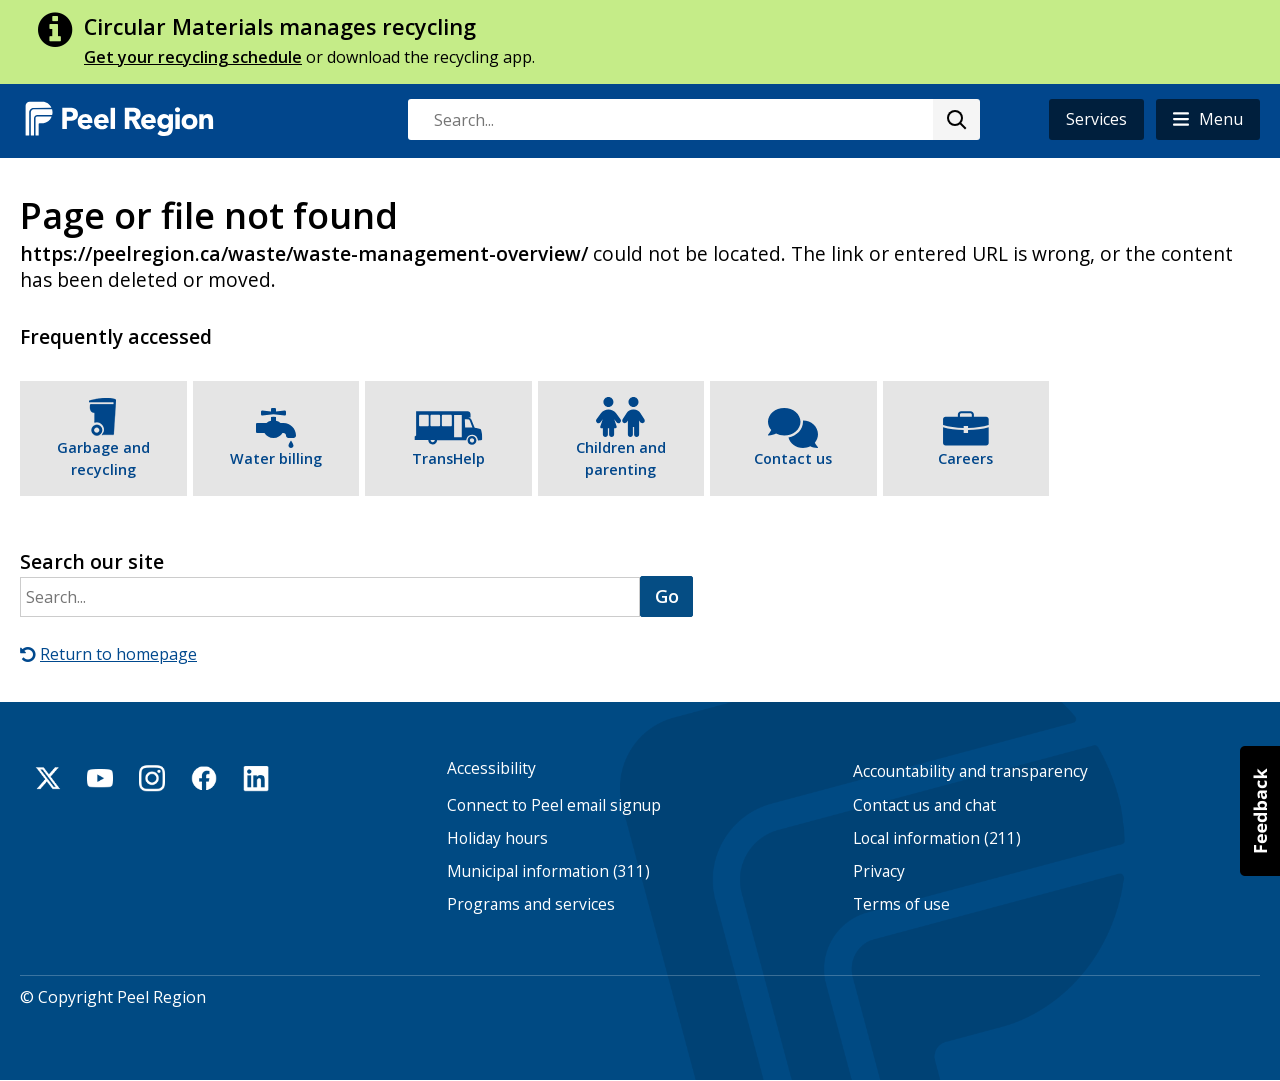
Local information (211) (937, 838)
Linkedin (256, 778)
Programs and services (531, 904)
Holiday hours (497, 838)
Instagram (152, 778)
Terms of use (901, 904)
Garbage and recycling (103, 458)
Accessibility (491, 768)
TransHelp (448, 458)
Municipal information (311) (548, 871)
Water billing (276, 458)
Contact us (793, 458)
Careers (965, 458)
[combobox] (693, 119)
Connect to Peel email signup (554, 805)
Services (1096, 119)
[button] (1208, 119)
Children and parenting (621, 458)
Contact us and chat (924, 805)
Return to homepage (118, 654)
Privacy (879, 871)
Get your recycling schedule (193, 57)
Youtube (100, 778)
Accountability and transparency (970, 771)
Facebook (204, 778)
